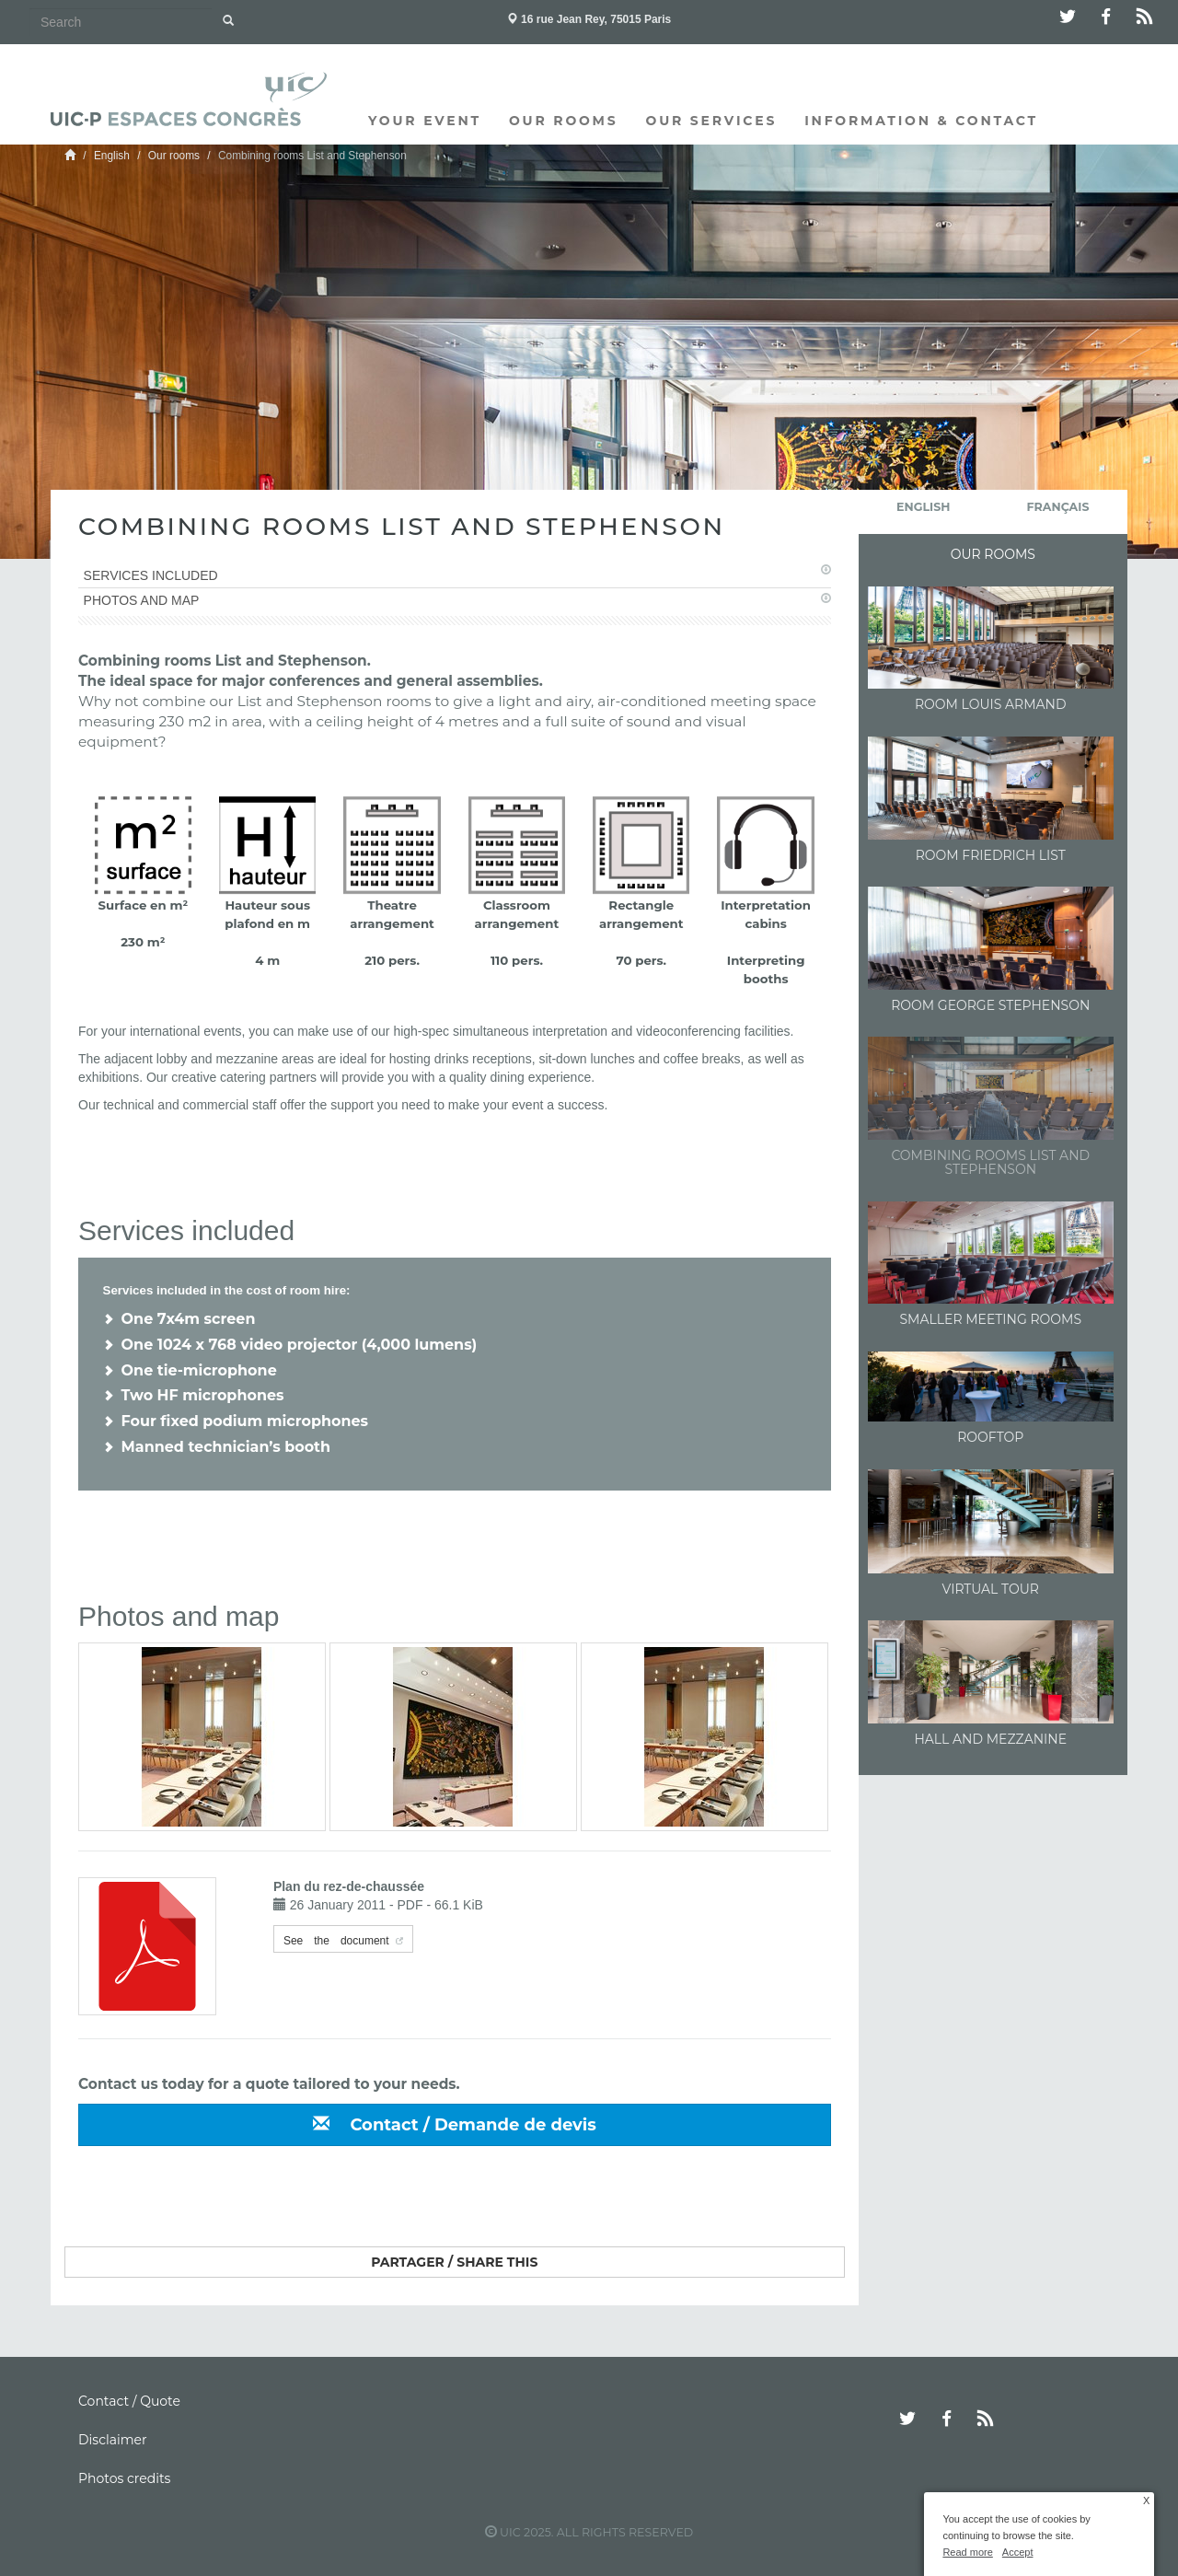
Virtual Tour (990, 1589)
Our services (712, 120)
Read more (967, 2552)
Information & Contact (921, 120)
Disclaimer (112, 2439)
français (1058, 507)
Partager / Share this (454, 2262)
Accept (1018, 2552)
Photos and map (142, 600)
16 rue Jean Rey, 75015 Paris (589, 19)
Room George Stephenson (990, 1005)
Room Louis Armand (991, 704)
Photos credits (124, 2478)
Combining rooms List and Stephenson (990, 1162)
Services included (151, 575)
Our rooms (563, 120)
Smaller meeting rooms (991, 1319)
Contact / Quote (129, 2401)
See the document (336, 1938)
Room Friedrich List (991, 855)
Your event (424, 120)
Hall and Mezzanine (990, 1739)
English (112, 155)
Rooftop (990, 1437)
